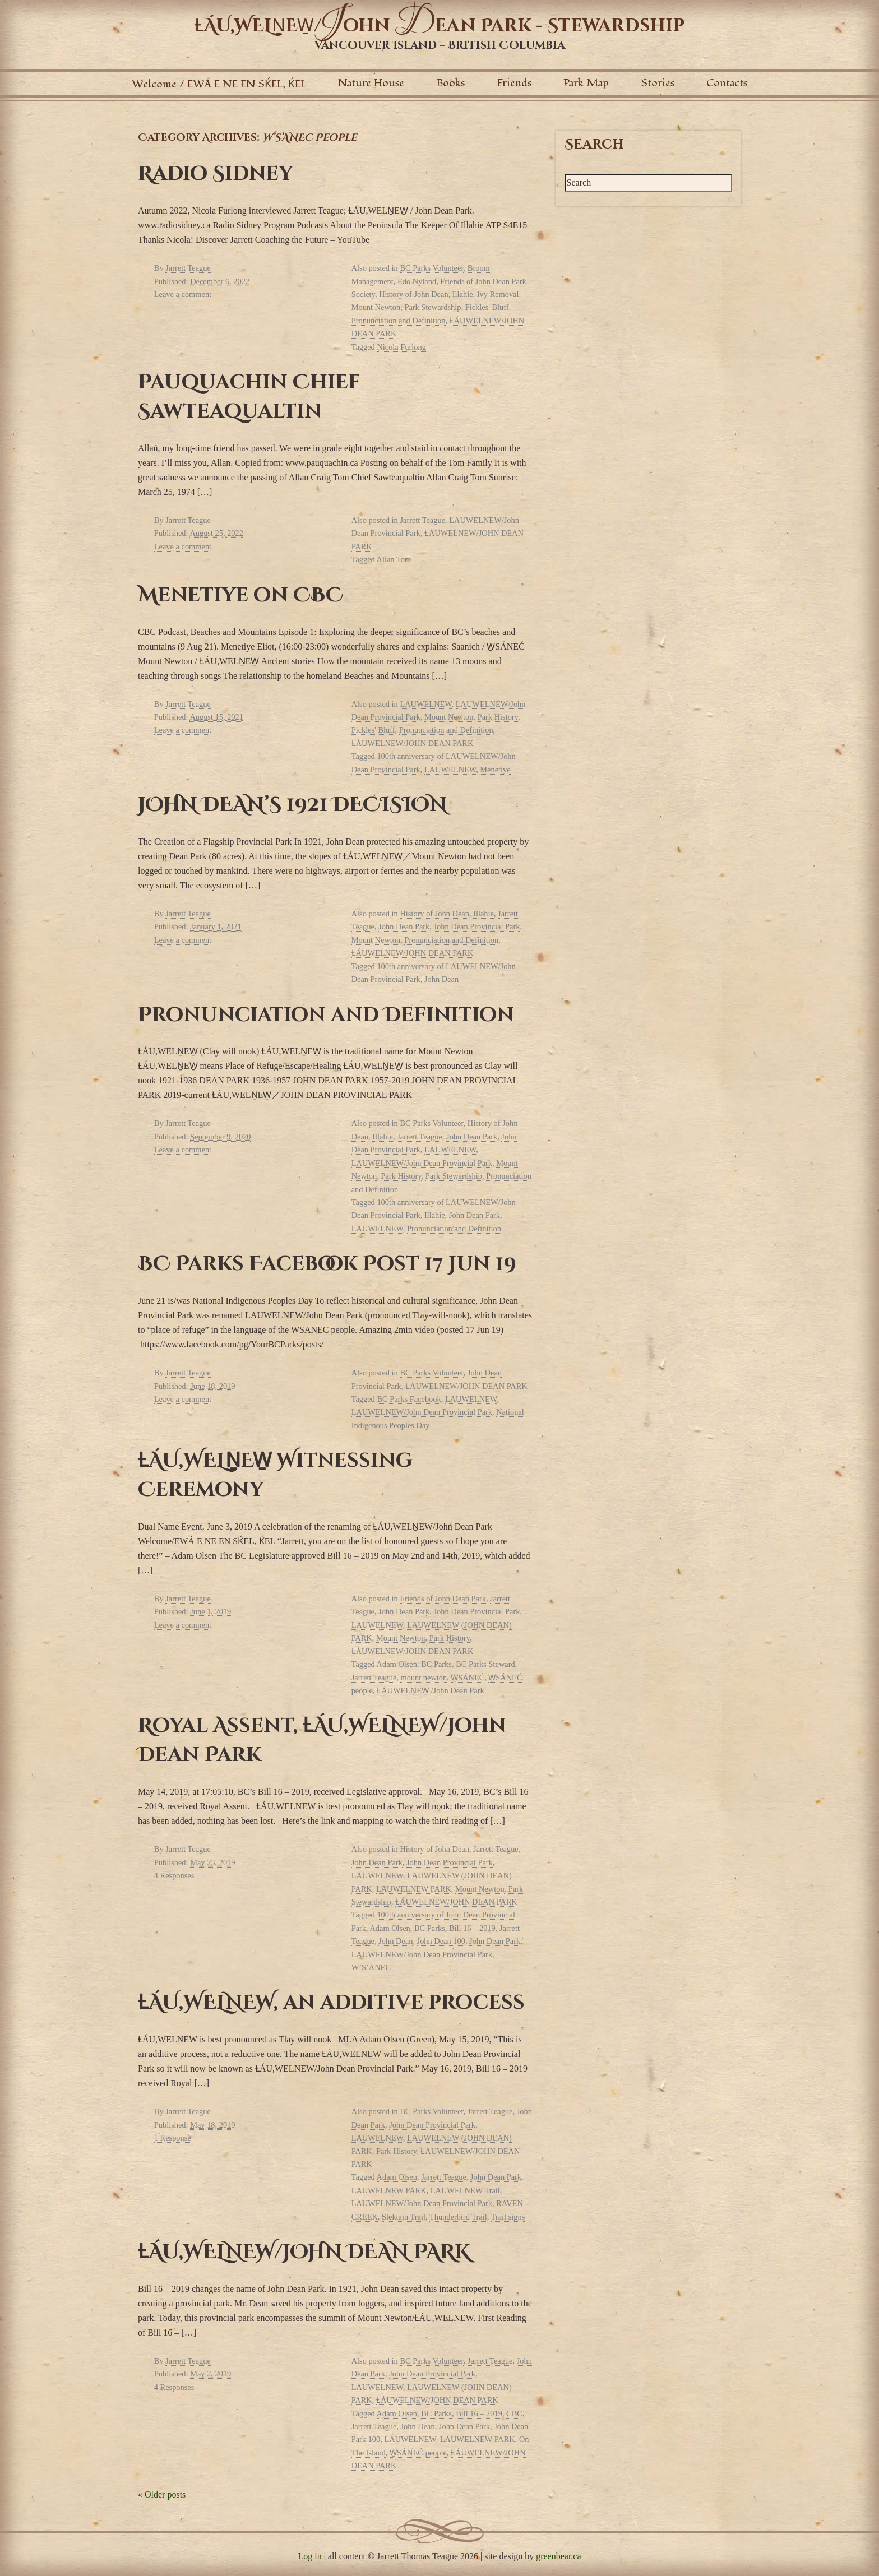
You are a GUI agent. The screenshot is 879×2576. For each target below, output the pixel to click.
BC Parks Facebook (409, 1398)
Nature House (371, 83)
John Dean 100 (441, 1940)
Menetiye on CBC (240, 595)
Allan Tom (394, 559)
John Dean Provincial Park (477, 926)
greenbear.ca (558, 2556)
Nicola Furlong (401, 346)
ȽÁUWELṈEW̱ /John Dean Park (430, 1690)
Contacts (726, 83)
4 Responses (174, 1875)
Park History (498, 716)
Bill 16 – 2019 (472, 1928)
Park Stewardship (432, 307)
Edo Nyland (416, 281)
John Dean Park (403, 926)
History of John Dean (413, 294)
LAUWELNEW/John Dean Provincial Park (421, 1163)
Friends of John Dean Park (442, 1598)
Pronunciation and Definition (398, 320)
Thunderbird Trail (458, 2216)
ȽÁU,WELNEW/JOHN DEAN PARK (304, 2252)
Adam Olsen (397, 1664)
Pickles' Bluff (487, 307)
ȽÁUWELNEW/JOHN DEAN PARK (412, 743)
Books (451, 83)
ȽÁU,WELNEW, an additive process (331, 2002)
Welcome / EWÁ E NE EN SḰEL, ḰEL (219, 84)
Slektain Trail (403, 2216)
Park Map (586, 83)
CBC (514, 2413)
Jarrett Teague (188, 267)
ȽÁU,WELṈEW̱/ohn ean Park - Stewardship (439, 26)
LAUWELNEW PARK (413, 1888)
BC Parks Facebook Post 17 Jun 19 (327, 1263)
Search (594, 145)
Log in (309, 2556)
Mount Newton (376, 307)
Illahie (462, 294)
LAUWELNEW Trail (465, 2190)
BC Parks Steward (485, 1664)
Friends (514, 83)
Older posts (162, 2494)
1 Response (172, 2137)
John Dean (441, 979)
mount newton (423, 1677)
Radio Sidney (215, 173)
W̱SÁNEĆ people (418, 2452)
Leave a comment (182, 294)
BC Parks (436, 1664)
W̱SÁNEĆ (467, 1677)
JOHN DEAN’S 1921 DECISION (292, 804)
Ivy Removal (498, 294)
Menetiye (495, 769)
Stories (657, 83)
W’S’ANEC (371, 1967)
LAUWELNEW (425, 703)
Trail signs (508, 2216)
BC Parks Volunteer (431, 267)
